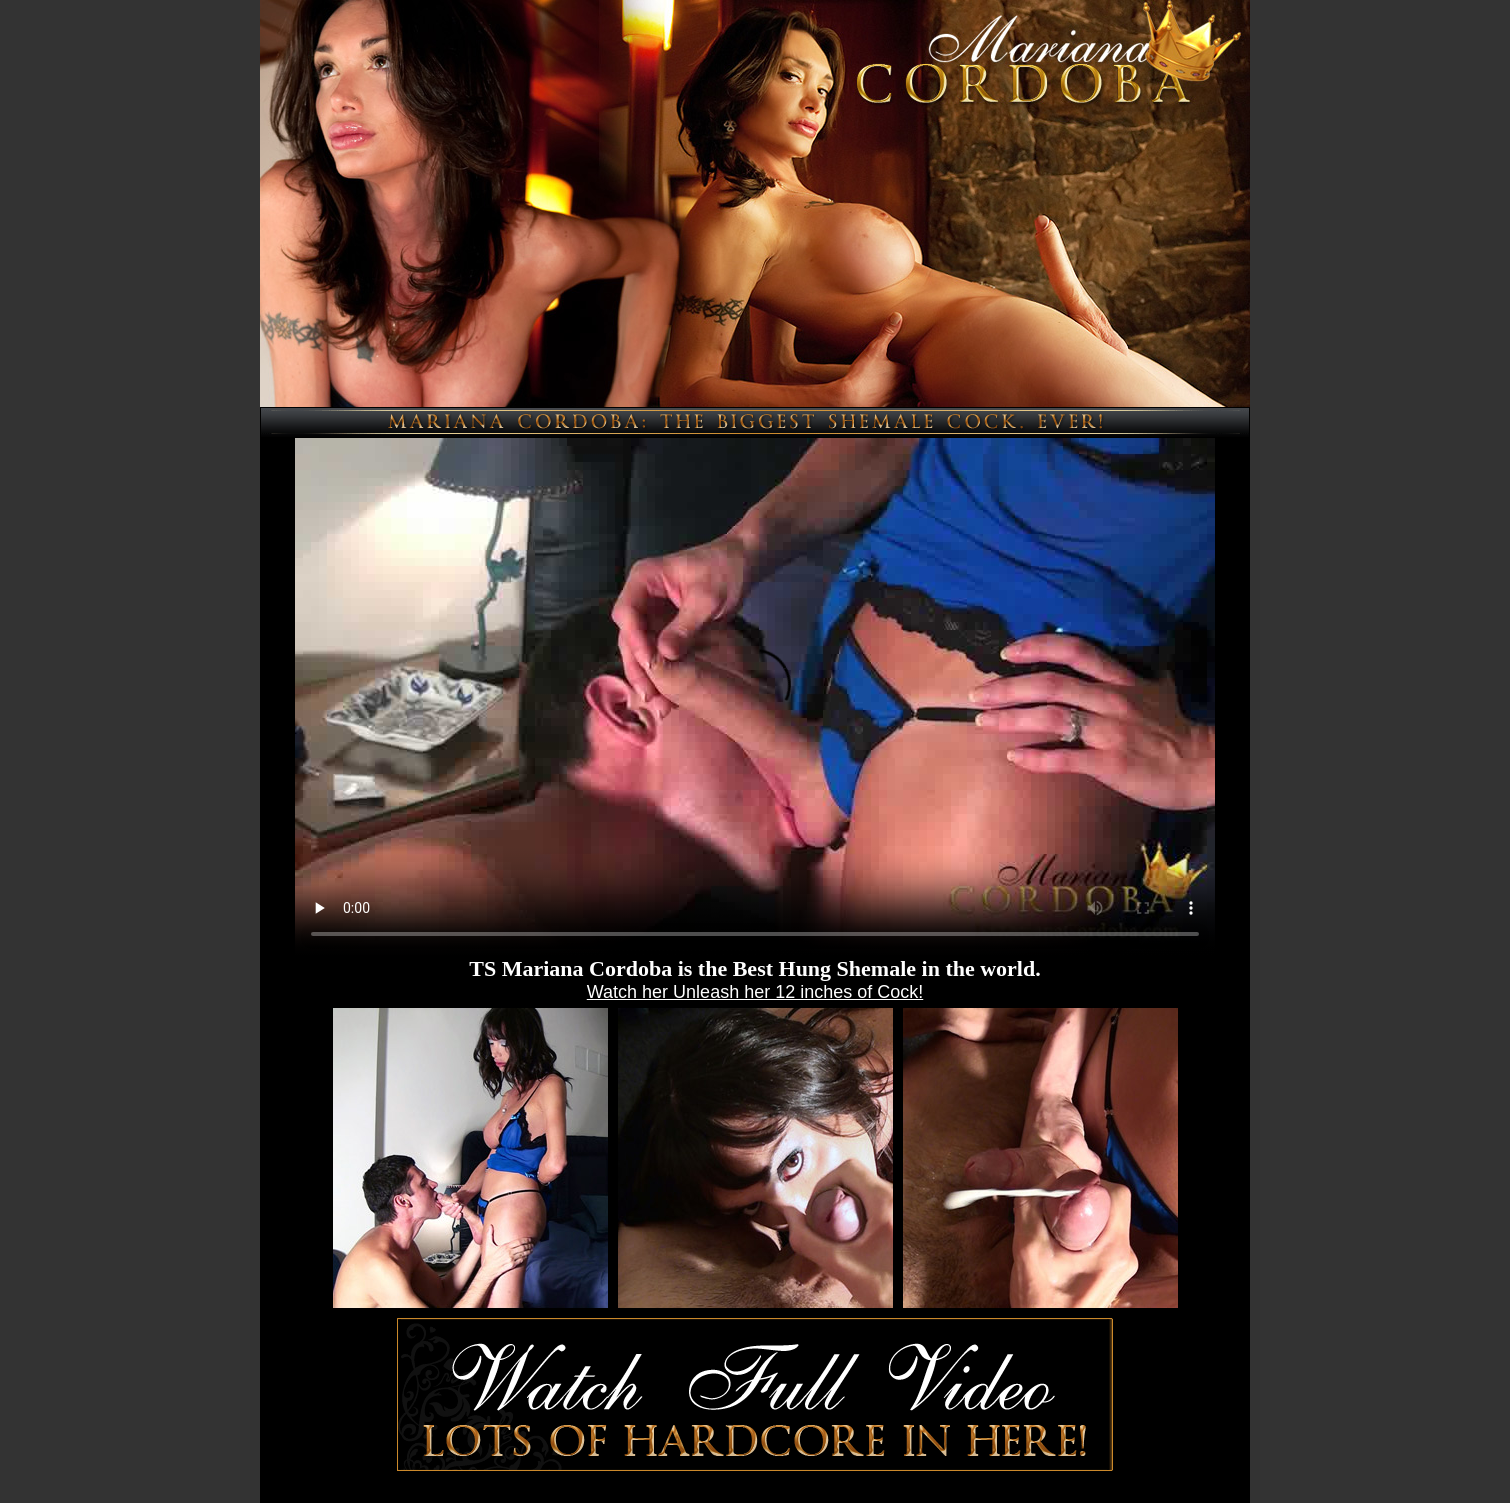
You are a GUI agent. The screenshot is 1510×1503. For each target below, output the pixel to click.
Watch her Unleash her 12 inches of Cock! (755, 992)
